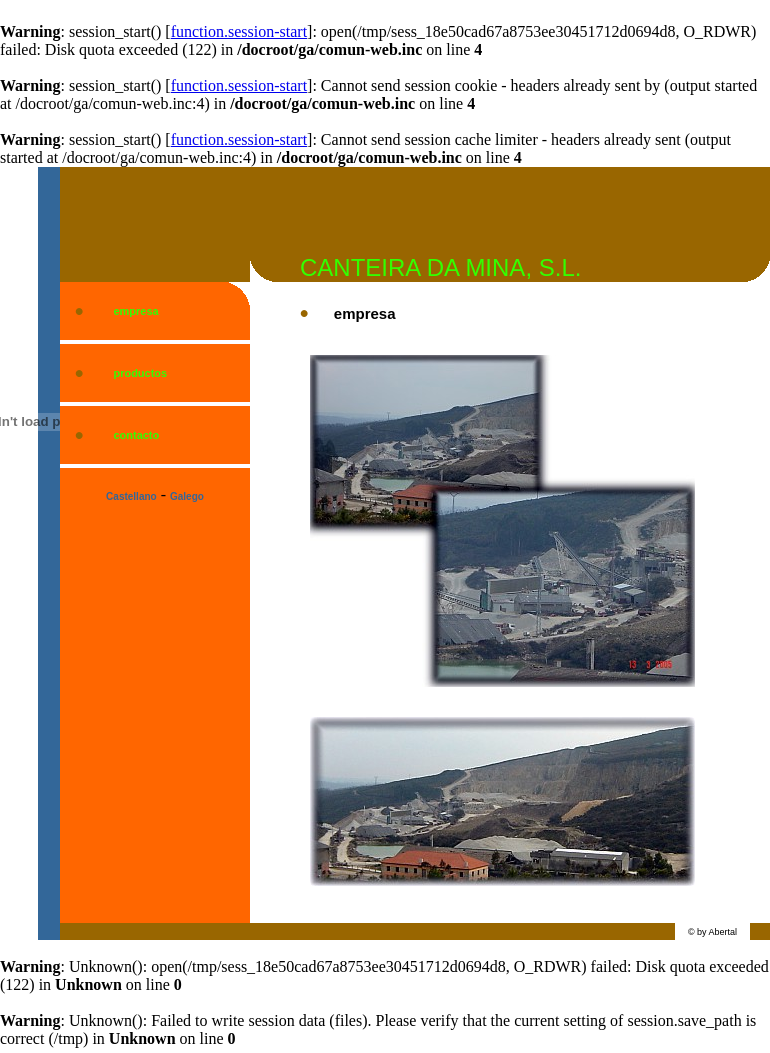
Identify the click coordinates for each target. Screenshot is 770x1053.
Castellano (131, 496)
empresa (135, 311)
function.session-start (239, 31)
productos (140, 373)
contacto (136, 435)
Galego (187, 496)
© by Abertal (712, 932)
